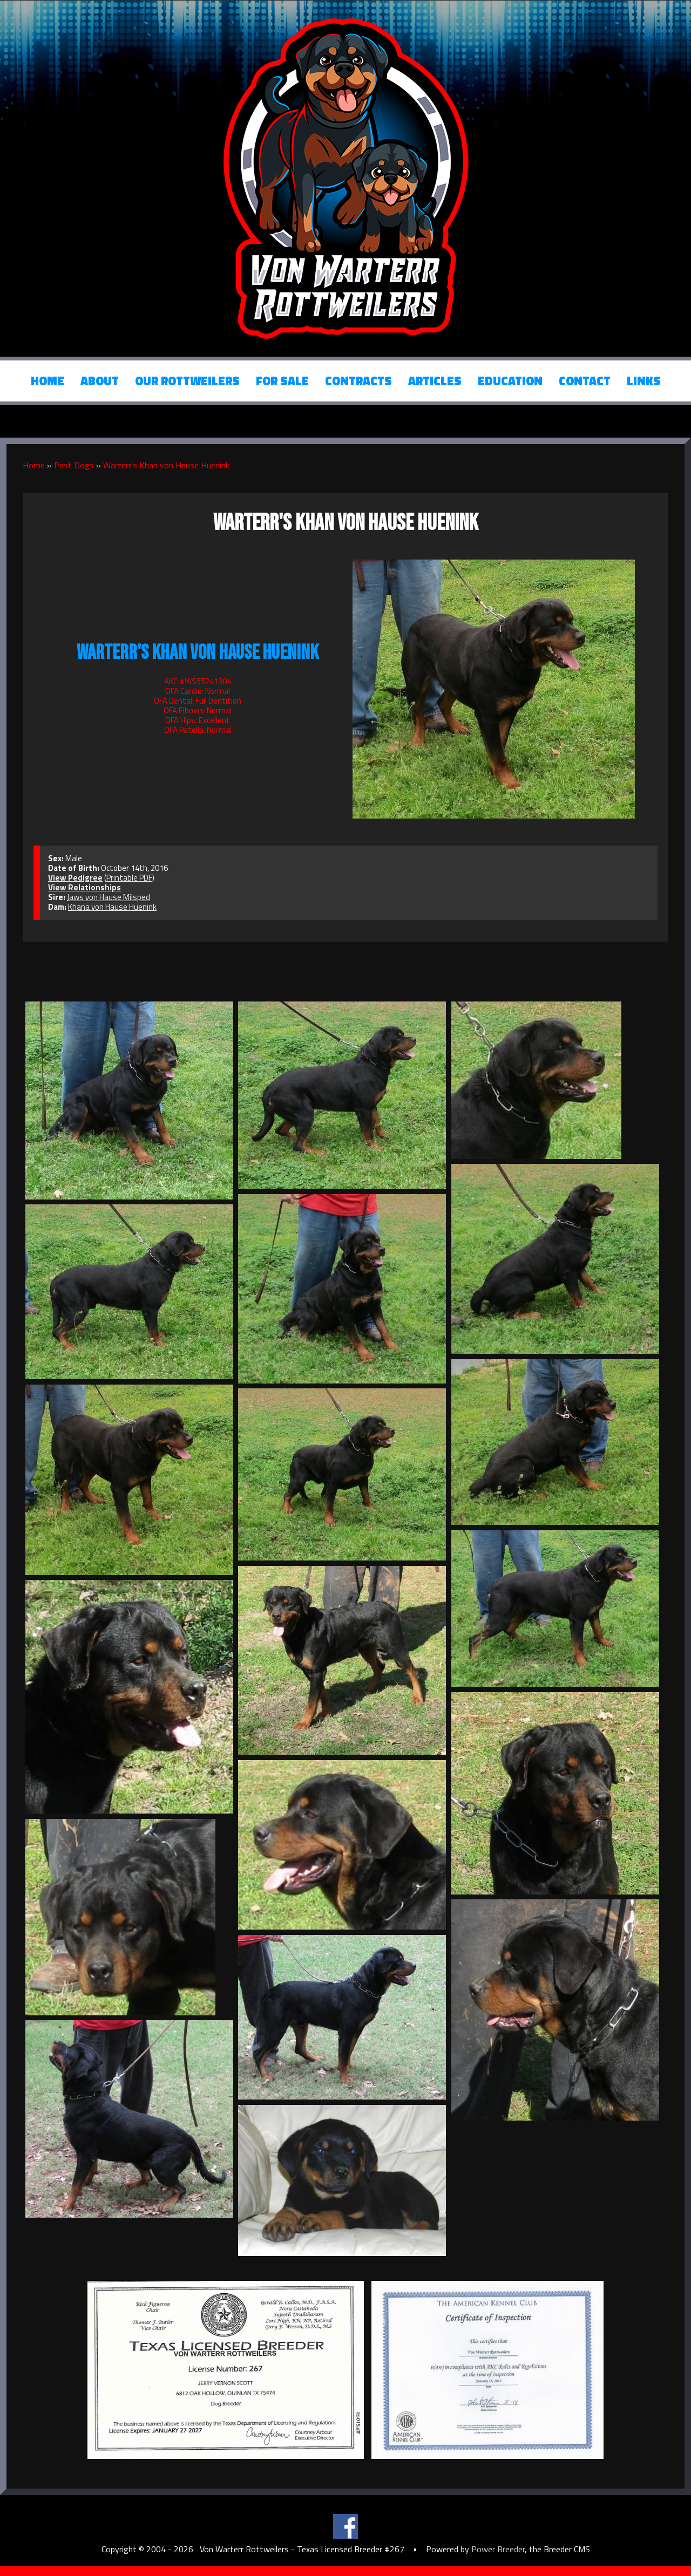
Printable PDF (129, 877)
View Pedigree (75, 877)
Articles (435, 381)
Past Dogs (74, 465)
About (99, 381)
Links (644, 381)
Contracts (358, 381)
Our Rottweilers (187, 381)
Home (47, 381)
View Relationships (84, 887)
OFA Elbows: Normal (198, 710)
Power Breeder (498, 2549)
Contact (585, 381)
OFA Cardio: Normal (197, 691)
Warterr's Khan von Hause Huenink (166, 465)
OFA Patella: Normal (198, 730)
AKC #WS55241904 (197, 681)
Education (510, 381)
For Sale (282, 381)
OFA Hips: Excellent (197, 720)
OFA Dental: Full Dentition (197, 700)
